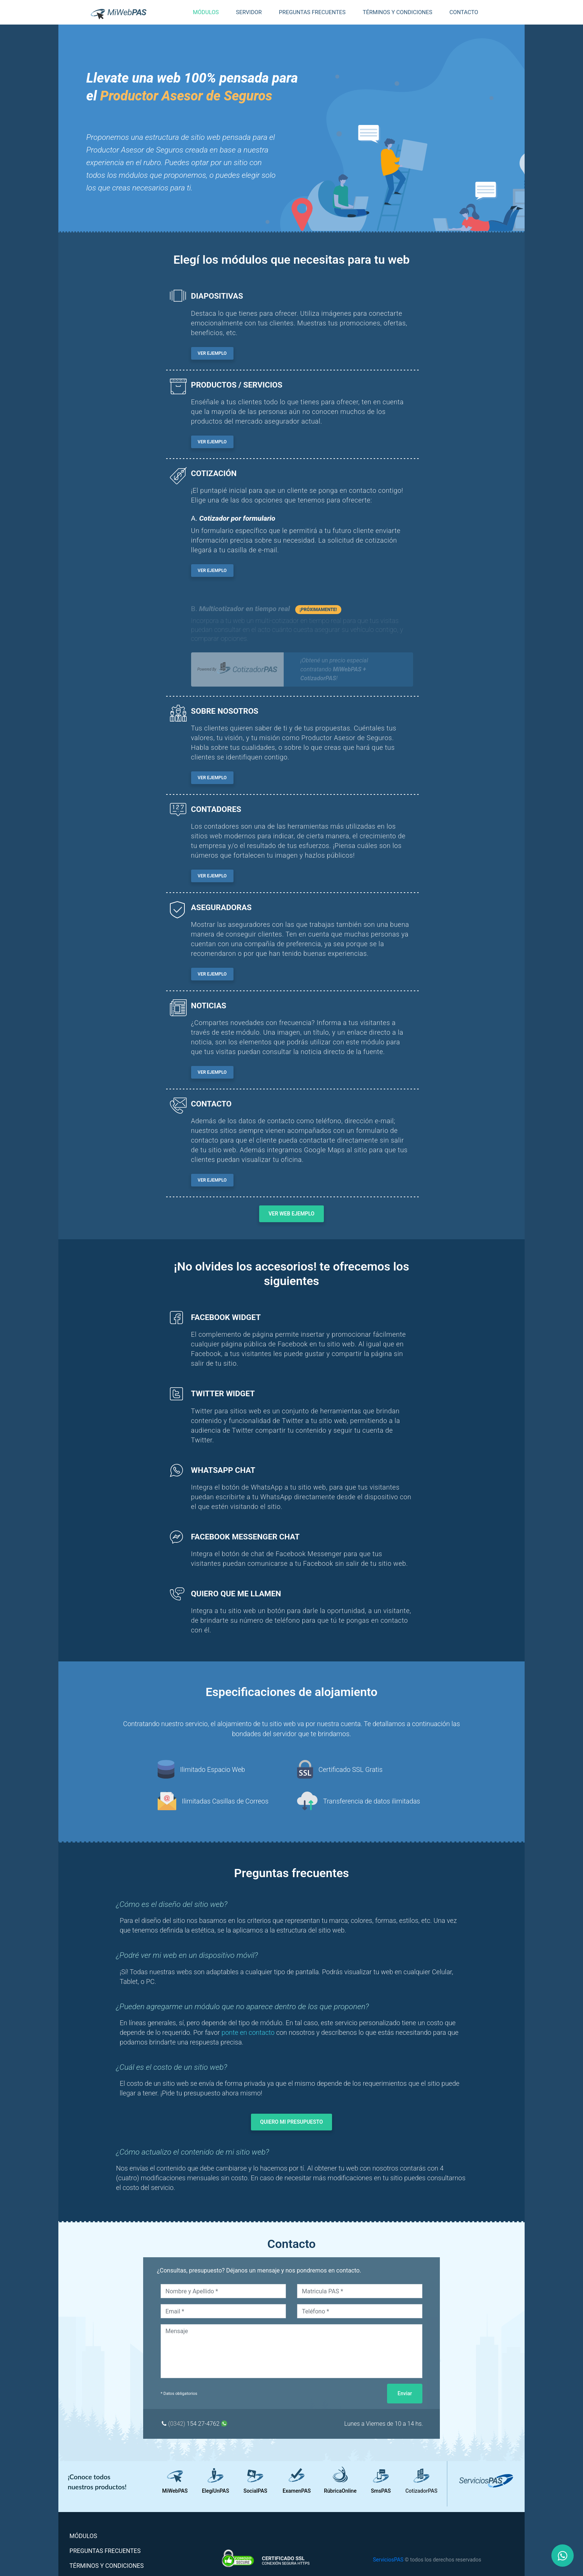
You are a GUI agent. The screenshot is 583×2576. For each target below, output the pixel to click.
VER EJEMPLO (212, 353)
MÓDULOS (95, 2536)
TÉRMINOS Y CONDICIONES (397, 12)
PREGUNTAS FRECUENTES (312, 12)
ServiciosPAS (388, 2560)
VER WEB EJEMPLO (291, 1214)
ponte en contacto (248, 2032)
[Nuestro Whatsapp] (562, 2555)
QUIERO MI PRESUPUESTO (291, 2122)
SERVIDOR (249, 12)
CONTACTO (464, 12)
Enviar (404, 2393)
